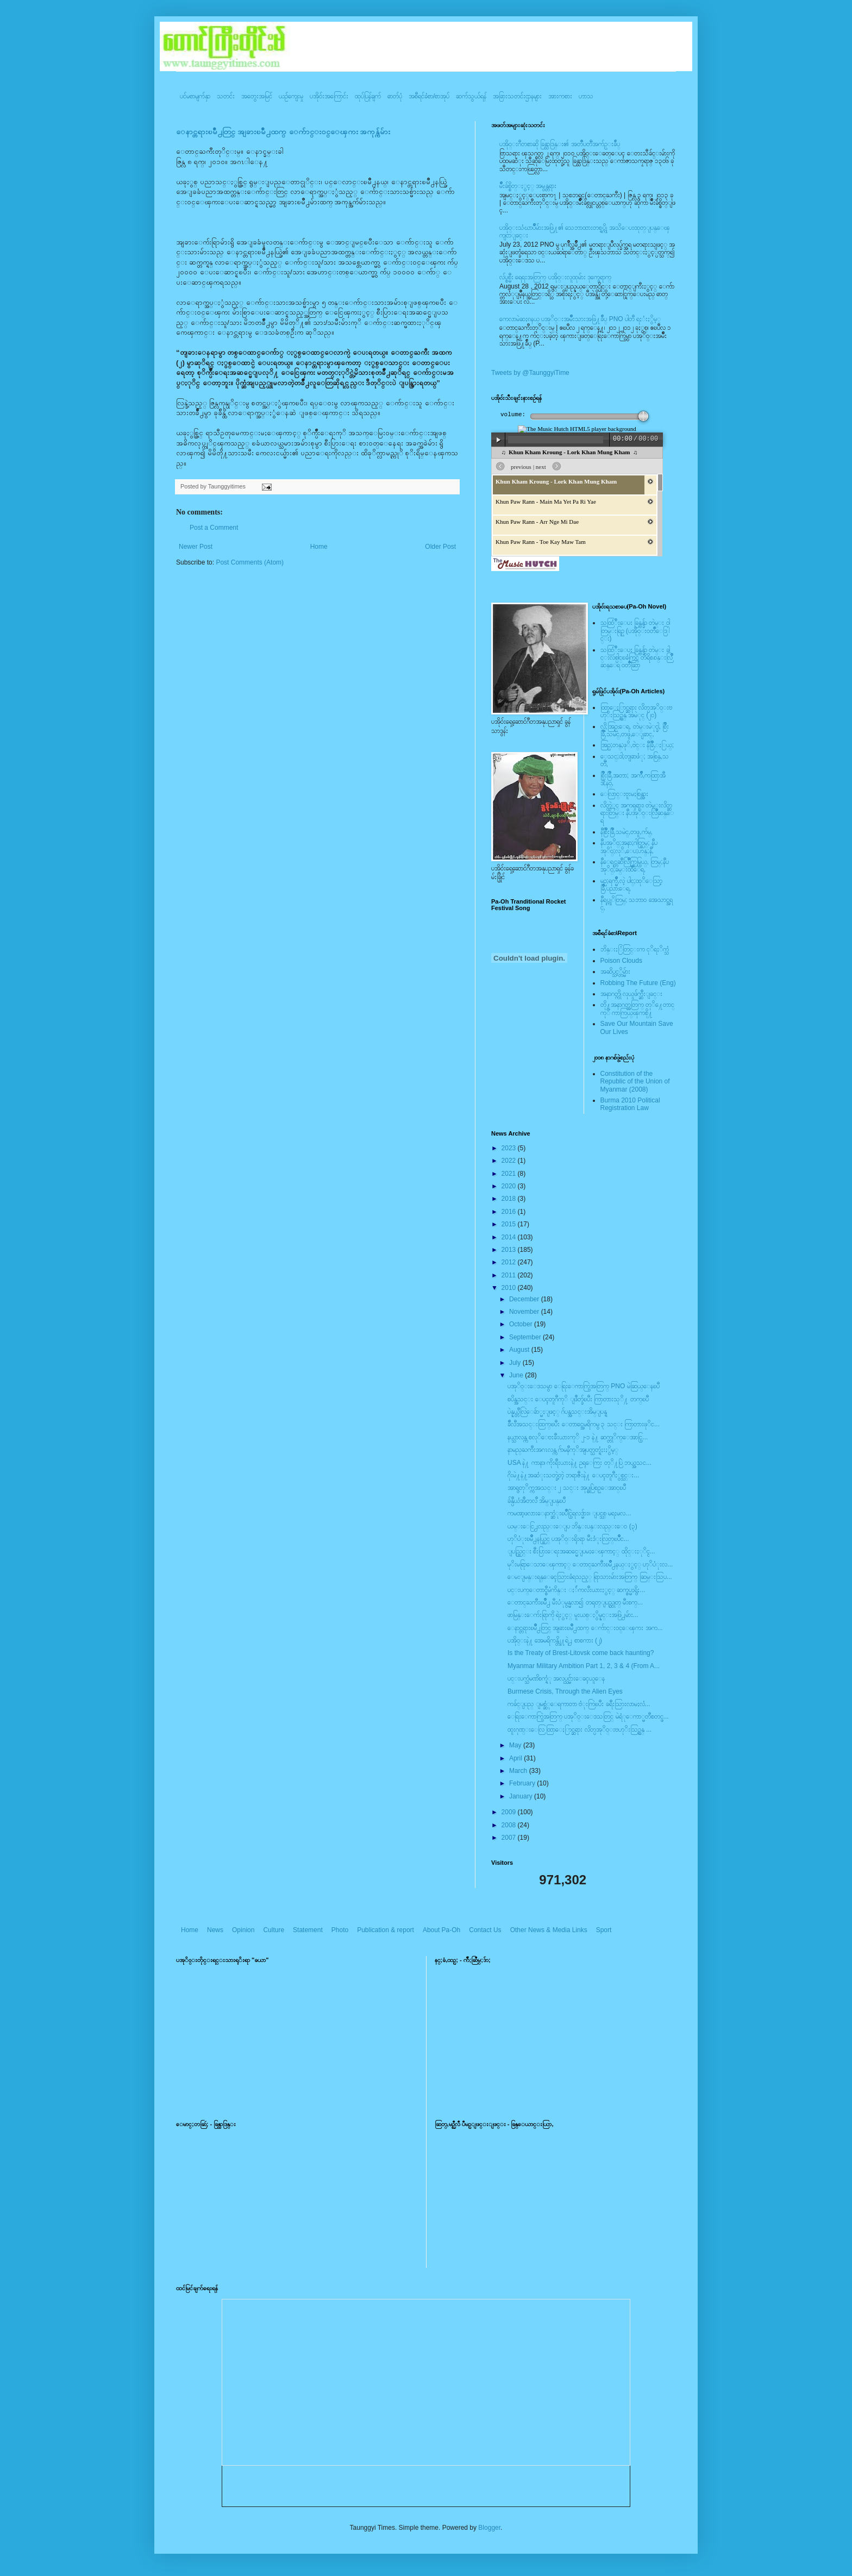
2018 (510, 1198)
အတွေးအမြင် (256, 96)
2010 (510, 1288)
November (525, 1311)
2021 (510, 1173)
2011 (510, 1275)
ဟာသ (586, 96)
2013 (510, 1249)
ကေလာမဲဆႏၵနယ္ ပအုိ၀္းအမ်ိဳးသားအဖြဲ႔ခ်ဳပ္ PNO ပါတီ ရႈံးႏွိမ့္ (580, 319)
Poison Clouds (621, 960)
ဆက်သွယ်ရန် (471, 96)
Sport (604, 1930)
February (523, 1783)
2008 (510, 1825)
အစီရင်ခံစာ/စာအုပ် (429, 96)
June (517, 1375)
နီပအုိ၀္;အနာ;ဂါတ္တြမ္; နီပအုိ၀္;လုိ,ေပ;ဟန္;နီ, (628, 846)
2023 (510, 1148)
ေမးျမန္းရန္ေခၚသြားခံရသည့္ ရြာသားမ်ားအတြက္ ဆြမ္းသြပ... (590, 1577)
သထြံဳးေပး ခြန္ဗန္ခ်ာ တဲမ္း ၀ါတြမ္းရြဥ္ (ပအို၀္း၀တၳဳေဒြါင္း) (635, 630)
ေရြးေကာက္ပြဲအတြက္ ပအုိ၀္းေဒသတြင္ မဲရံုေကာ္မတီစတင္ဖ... (588, 1716)
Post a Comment (214, 527)
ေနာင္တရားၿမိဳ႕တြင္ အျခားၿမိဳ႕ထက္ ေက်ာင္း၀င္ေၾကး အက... (585, 1628)
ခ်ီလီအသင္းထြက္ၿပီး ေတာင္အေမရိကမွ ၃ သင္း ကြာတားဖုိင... (584, 1424)
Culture (273, 1930)
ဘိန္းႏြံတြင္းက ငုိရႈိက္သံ (634, 949)
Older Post (440, 546)
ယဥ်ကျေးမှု (291, 96)
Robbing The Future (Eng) (638, 983)
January (521, 1796)
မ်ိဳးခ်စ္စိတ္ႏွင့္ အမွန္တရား (527, 186)
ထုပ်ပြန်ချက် (368, 96)
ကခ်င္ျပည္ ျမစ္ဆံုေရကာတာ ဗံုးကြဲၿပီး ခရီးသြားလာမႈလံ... (579, 1704)
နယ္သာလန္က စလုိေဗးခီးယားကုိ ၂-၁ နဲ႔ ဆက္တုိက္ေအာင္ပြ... (578, 1437)
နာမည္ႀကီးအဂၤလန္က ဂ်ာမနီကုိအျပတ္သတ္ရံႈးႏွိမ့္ (563, 1449)
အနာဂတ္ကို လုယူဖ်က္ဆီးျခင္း (631, 994)
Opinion (243, 1930)
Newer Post (195, 546)
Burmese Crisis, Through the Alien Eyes (565, 1691)
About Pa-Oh (441, 1930)
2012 (510, 1262)
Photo (339, 1930)
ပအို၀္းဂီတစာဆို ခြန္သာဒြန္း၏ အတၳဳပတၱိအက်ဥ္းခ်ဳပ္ (559, 144)
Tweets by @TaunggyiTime (530, 373)
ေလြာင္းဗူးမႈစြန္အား (624, 794)
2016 (510, 1211)
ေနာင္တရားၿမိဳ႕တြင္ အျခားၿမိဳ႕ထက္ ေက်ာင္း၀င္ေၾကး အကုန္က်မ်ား (283, 132)
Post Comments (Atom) (250, 562)
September (526, 1337)
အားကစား (560, 96)
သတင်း (226, 96)
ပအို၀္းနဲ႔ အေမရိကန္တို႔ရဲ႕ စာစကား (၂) (555, 1640)
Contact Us (485, 1930)
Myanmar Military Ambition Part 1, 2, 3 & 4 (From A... (584, 1666)
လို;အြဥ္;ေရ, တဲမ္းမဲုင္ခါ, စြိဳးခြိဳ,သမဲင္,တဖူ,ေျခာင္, (634, 730)
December (525, 1299)
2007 (510, 1837)
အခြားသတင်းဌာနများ (517, 96)
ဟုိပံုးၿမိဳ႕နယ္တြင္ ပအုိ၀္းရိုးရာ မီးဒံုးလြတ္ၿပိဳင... (568, 1539)
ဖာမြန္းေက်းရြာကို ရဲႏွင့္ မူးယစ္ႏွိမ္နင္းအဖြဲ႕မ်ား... (573, 1615)
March (519, 1771)
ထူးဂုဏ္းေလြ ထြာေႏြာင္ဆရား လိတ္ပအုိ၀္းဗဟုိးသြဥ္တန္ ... (579, 1729)
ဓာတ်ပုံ (394, 96)
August (520, 1349)
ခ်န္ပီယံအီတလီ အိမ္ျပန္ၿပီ (537, 1501)
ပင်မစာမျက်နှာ (195, 96)
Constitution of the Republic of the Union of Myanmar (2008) (635, 1081)
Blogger (489, 2527)
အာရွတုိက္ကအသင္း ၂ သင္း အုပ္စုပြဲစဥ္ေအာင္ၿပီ (567, 1487)
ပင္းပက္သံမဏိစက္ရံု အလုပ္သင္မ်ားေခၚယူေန (556, 1678)
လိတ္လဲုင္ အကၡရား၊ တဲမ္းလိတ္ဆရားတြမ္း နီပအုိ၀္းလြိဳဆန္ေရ (637, 813)
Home (319, 546)
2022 (510, 1160)
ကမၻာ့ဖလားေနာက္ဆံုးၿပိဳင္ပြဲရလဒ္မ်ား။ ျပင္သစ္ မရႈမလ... (569, 1513)
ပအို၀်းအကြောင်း (329, 96)
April (516, 1758)
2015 (510, 1224)
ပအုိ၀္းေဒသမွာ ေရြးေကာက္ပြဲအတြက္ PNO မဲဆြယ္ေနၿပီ (584, 1386)
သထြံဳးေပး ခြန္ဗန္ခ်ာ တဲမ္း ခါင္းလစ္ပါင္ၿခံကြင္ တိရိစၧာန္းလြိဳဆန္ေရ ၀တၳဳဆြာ (636, 657)
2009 (510, 1812)
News (215, 1930)
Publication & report (385, 1930)
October (521, 1324)
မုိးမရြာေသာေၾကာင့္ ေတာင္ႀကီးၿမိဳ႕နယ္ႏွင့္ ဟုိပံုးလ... (590, 1564)
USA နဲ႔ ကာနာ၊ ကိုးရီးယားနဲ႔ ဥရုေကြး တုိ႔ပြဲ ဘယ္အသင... (579, 1462)
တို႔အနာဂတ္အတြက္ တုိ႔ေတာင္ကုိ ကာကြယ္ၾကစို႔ (637, 1008)
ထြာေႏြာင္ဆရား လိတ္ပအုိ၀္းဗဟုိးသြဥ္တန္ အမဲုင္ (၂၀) (636, 711)
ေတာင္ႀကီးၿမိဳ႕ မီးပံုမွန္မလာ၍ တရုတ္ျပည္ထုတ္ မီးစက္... (575, 1602)
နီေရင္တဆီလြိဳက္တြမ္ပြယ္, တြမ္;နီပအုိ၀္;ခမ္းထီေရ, (634, 865)
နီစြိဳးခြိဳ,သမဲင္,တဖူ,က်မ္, (626, 832)
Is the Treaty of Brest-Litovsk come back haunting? (581, 1653)
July (516, 1363)
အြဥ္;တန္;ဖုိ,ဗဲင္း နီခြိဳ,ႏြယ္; (637, 745)
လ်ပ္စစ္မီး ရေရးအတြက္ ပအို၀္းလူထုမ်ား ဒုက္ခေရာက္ (555, 277)
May (516, 1745)
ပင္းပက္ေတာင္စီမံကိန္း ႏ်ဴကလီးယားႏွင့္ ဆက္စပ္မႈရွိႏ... (576, 1590)
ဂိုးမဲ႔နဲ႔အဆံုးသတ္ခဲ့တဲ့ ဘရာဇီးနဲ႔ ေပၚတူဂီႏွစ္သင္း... (573, 1475)
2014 (510, 1237)
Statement (308, 1930)
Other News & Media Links (548, 1930)
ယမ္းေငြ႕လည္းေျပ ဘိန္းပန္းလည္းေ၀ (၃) (572, 1526)
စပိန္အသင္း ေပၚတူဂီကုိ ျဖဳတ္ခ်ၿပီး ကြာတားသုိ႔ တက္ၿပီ (578, 1399)
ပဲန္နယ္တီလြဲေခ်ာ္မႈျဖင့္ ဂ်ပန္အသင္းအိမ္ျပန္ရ (557, 1411)
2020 (510, 1186)
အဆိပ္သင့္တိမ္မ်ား (615, 971)
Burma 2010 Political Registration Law (630, 1104)
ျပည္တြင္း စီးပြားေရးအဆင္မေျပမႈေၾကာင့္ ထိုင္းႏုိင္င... (581, 1551)
